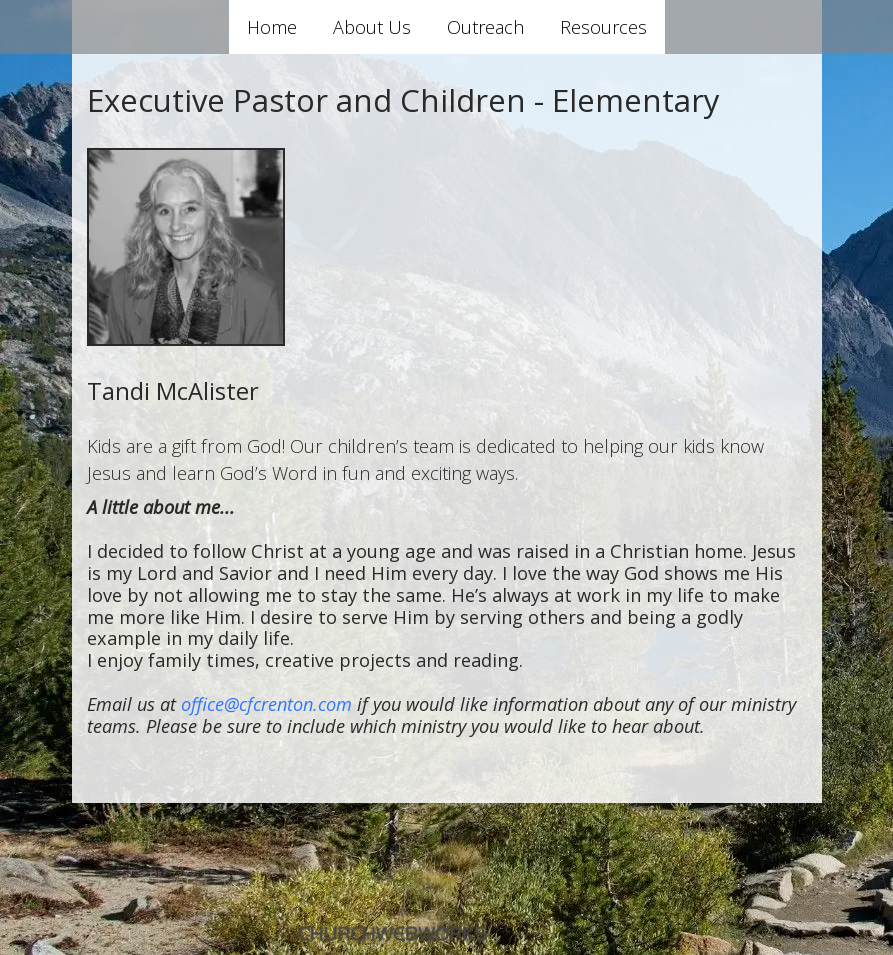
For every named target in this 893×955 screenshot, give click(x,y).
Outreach (485, 27)
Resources (603, 27)
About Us (372, 27)
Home (272, 27)
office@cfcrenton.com (266, 704)
